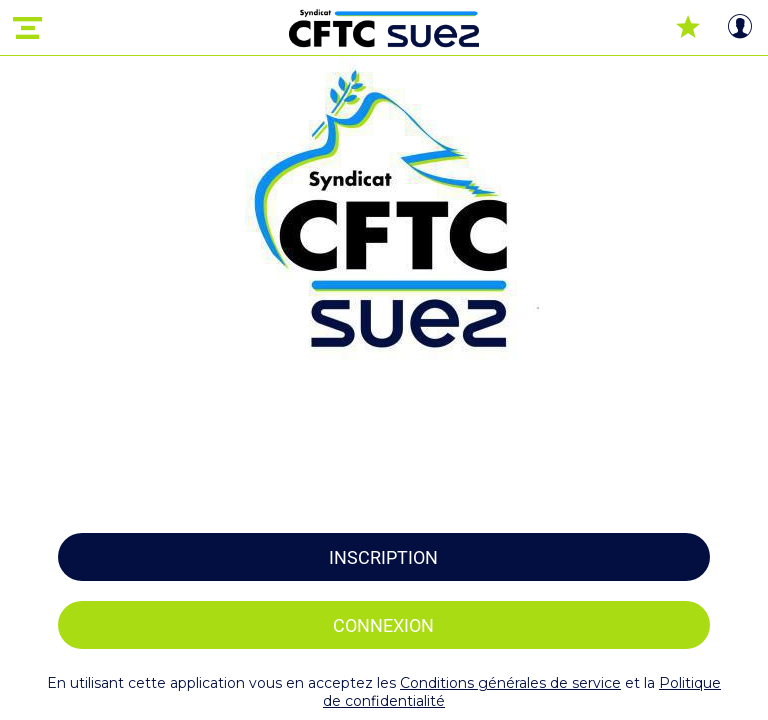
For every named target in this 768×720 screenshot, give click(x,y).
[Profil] (740, 28)
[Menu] (28, 28)
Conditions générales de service (510, 683)
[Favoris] (688, 28)
